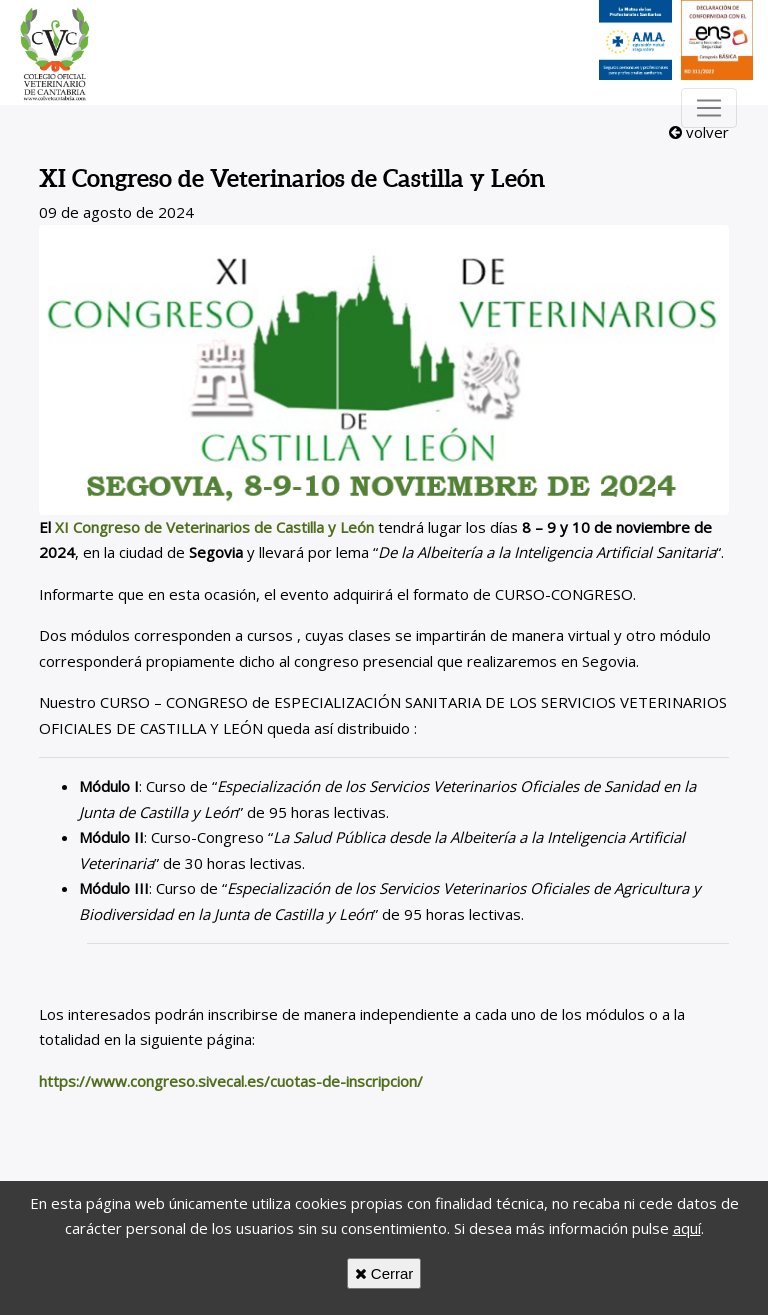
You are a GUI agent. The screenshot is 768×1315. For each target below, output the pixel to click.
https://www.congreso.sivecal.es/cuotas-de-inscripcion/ (231, 1081)
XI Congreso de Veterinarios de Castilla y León (214, 527)
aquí (687, 1228)
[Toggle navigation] (709, 108)
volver (699, 132)
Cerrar (384, 1273)
